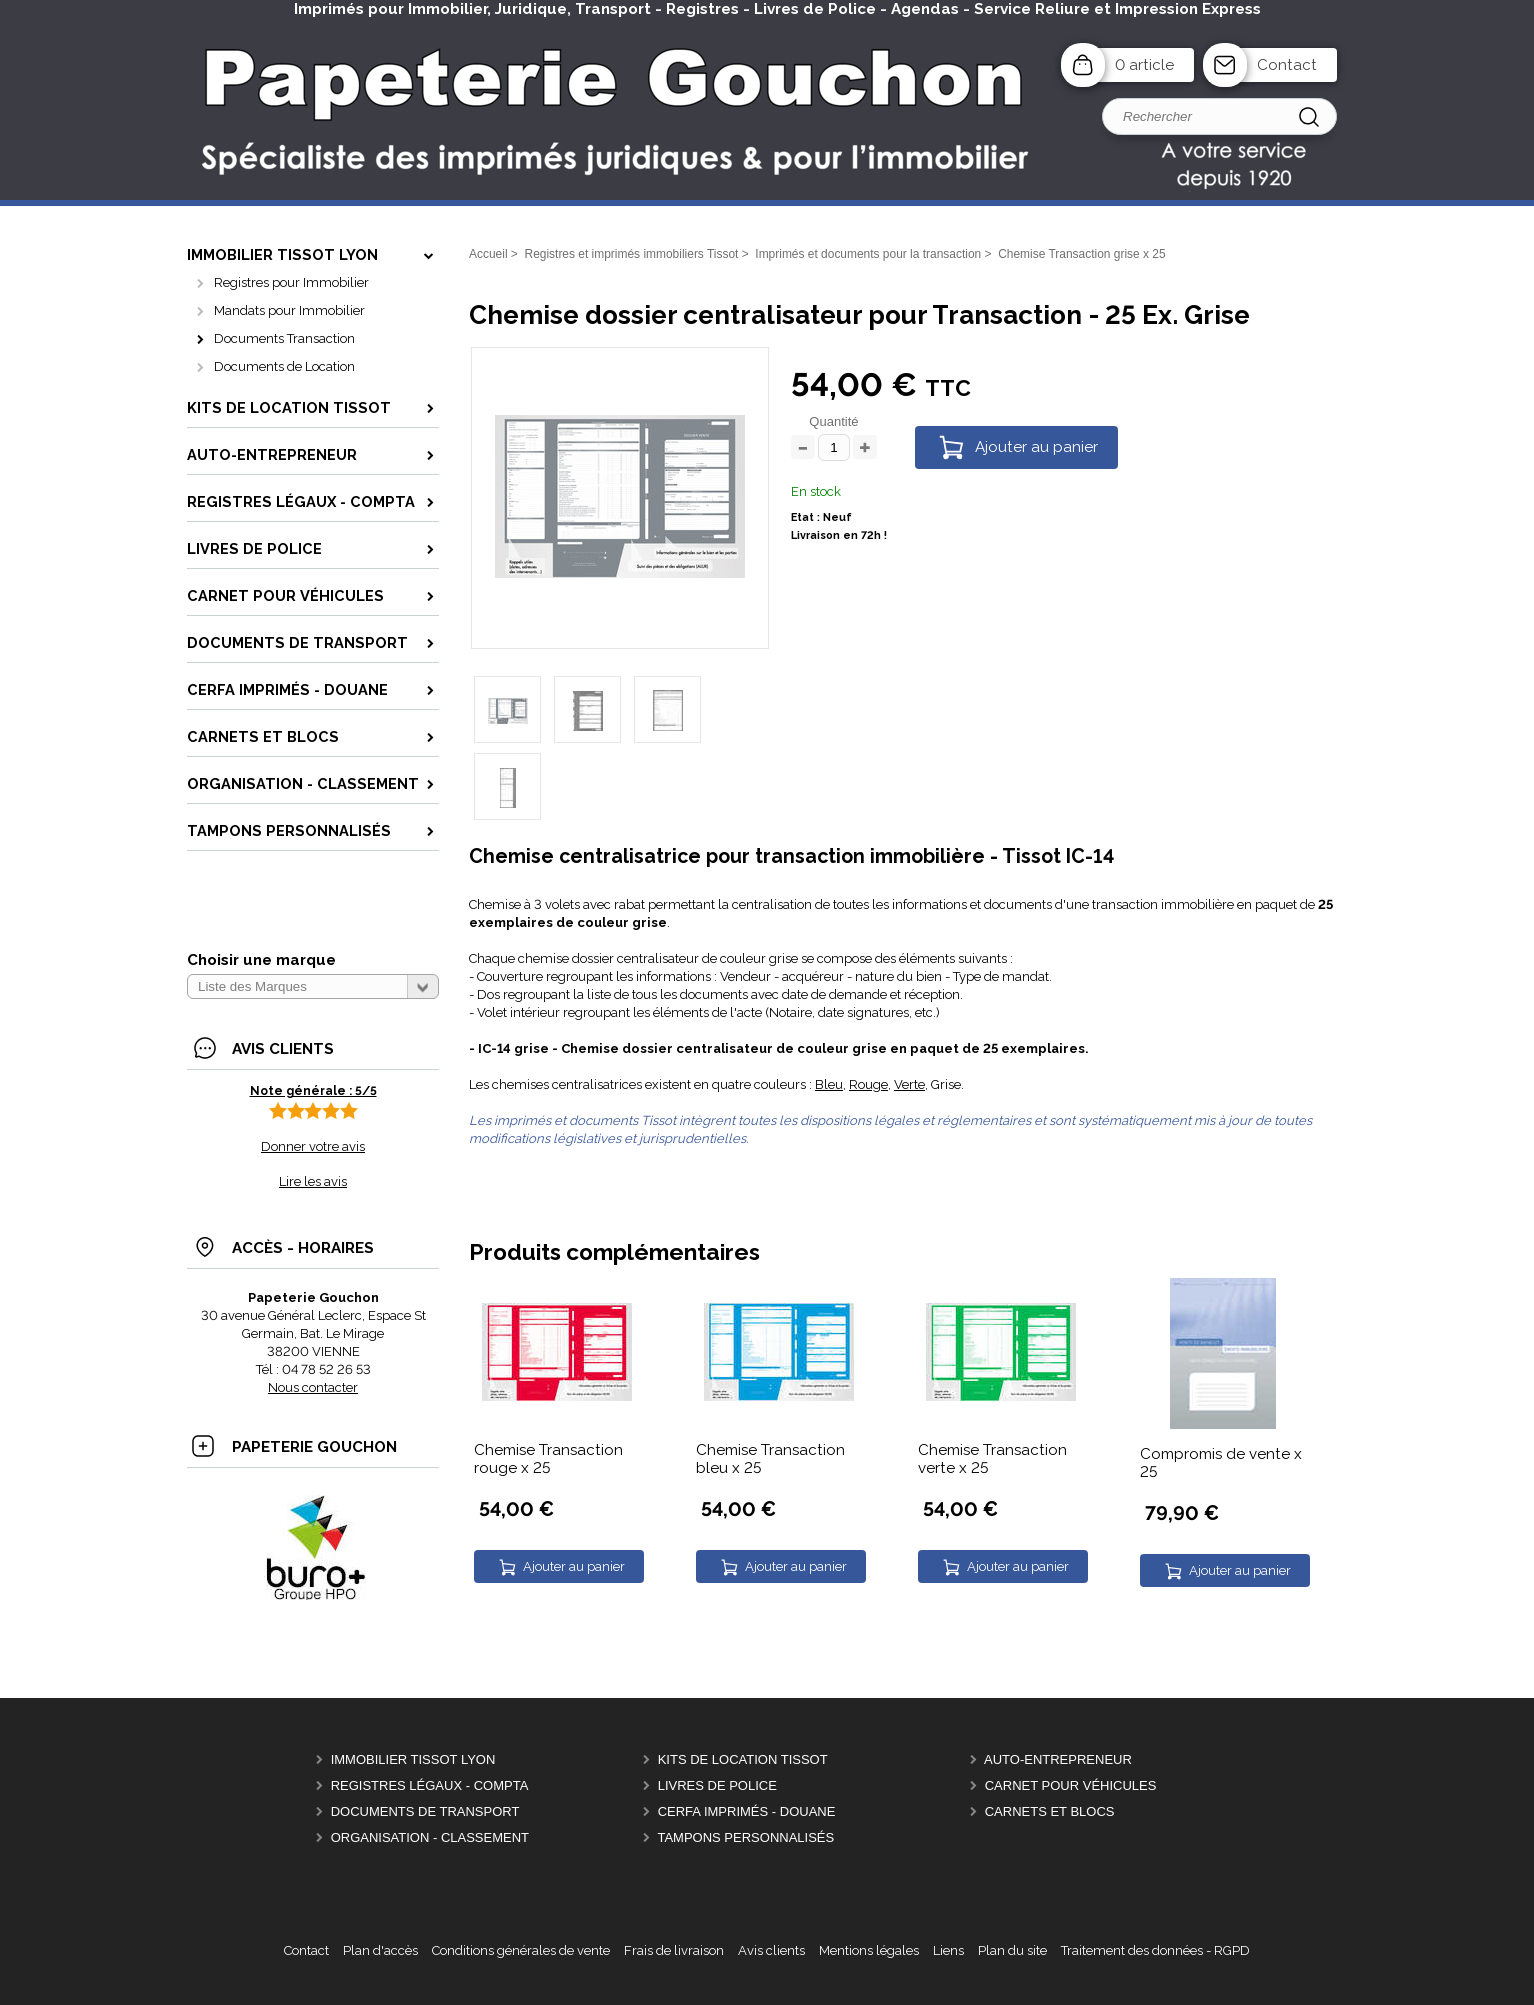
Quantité (833, 421)
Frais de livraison (674, 1950)
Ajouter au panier (1036, 447)
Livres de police (717, 1785)
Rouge (868, 1084)
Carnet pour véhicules (1071, 1785)
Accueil (488, 254)
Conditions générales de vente (521, 1950)
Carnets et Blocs (1050, 1811)
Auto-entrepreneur (1058, 1759)
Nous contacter (313, 1387)
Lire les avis (313, 1181)
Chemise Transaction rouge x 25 (548, 1459)
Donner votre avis (313, 1146)
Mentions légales (869, 1950)
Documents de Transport (425, 1811)
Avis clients (771, 1950)
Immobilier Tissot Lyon (413, 1759)
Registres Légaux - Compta (430, 1785)
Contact (1287, 65)
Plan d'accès (380, 1950)
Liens (948, 1950)
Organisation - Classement (430, 1837)
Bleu (829, 1084)
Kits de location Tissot (743, 1759)
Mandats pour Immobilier (289, 310)
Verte (909, 1084)
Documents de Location (284, 366)
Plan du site (1012, 1950)
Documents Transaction (284, 338)
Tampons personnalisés (745, 1837)
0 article (1144, 65)
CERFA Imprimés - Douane (747, 1811)
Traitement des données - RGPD (1155, 1950)
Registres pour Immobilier (291, 282)
